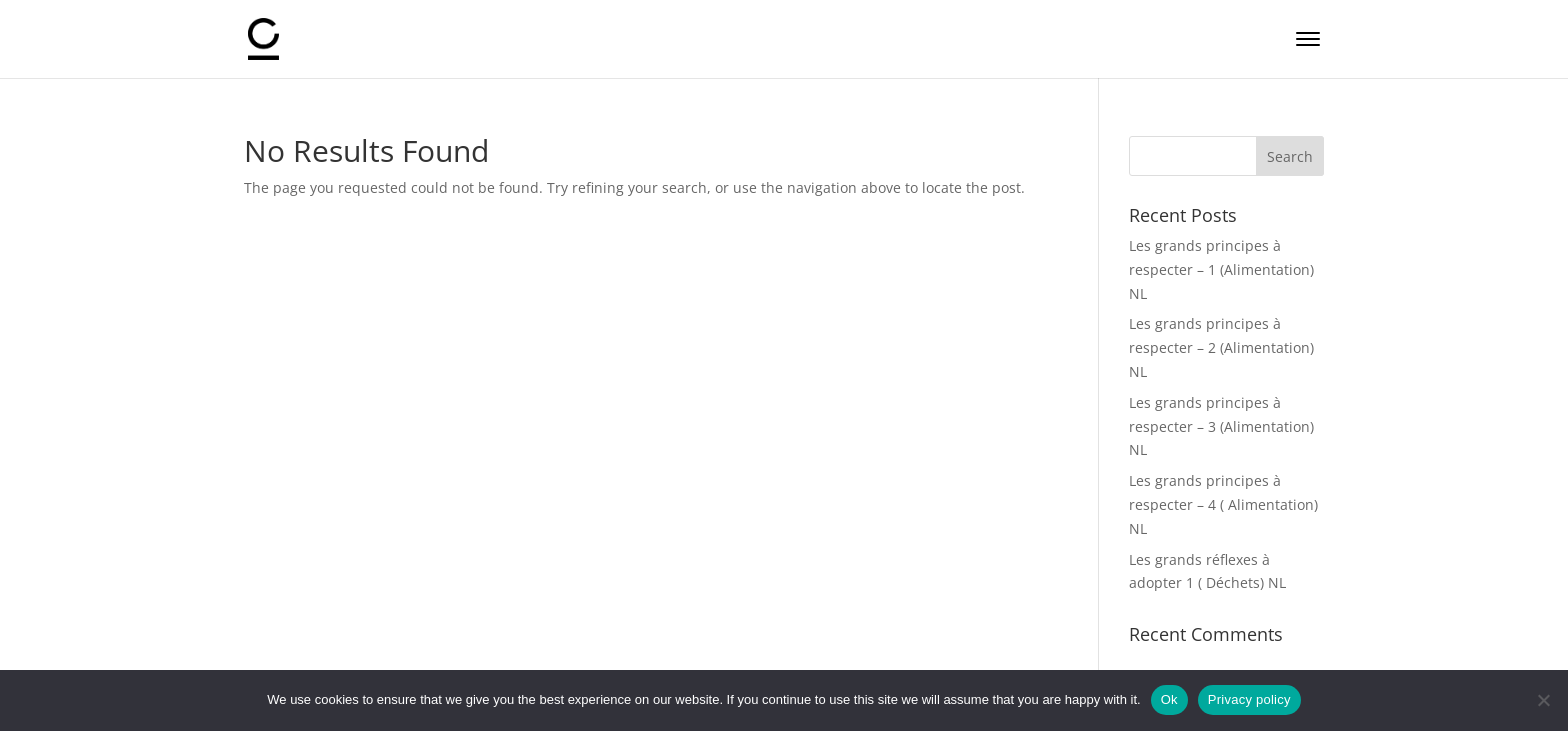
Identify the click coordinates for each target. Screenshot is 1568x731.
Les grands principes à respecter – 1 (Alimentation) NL (1221, 269)
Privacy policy (1249, 699)
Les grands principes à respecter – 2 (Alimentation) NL (1221, 347)
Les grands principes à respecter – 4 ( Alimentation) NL (1223, 504)
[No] (1543, 700)
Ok (1169, 699)
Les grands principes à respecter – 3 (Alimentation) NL (1221, 426)
